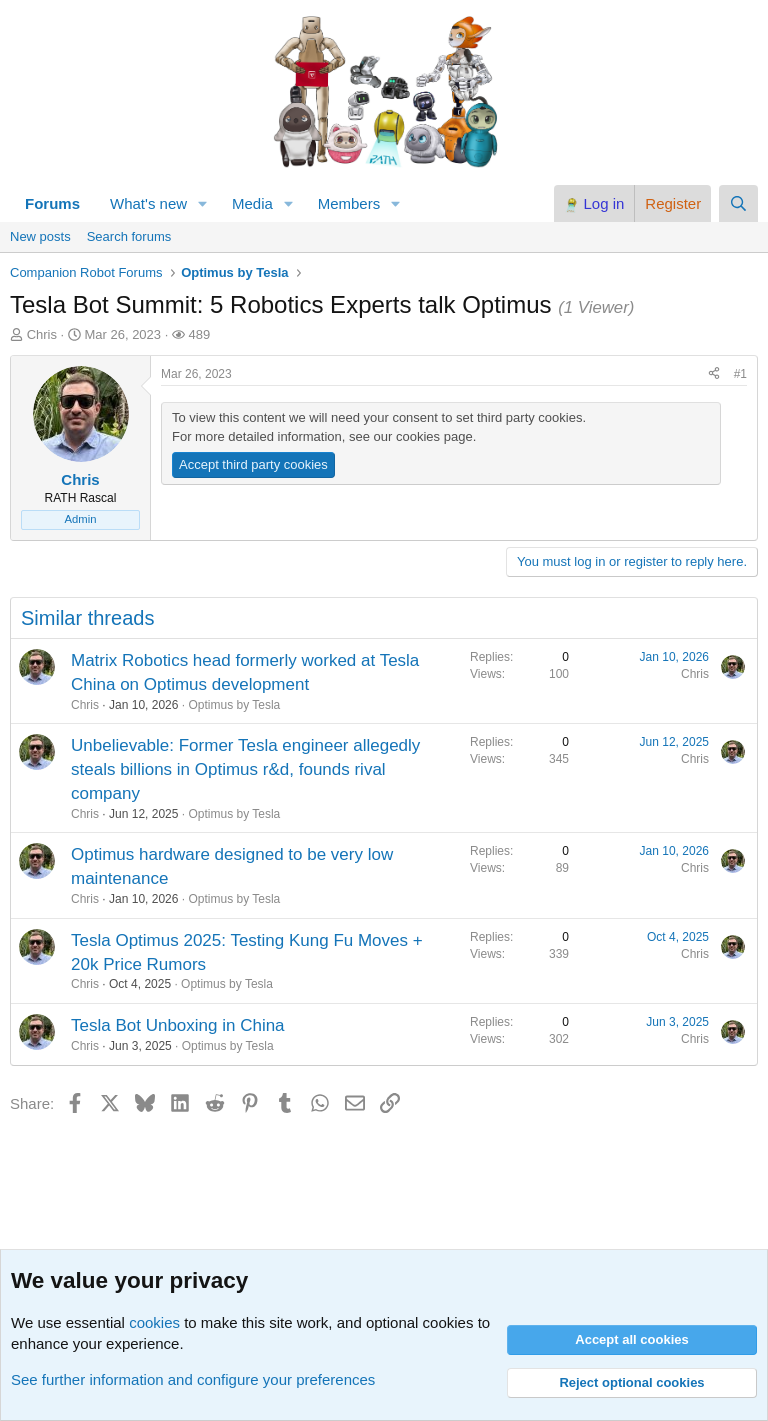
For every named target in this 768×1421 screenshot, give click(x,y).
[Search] (738, 203)
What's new (148, 203)
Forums (52, 203)
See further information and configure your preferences (193, 1379)
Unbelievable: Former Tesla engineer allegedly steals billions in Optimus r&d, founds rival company (245, 769)
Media (252, 203)
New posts (40, 236)
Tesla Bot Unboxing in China (178, 1025)
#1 (740, 374)
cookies (154, 1322)
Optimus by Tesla (234, 705)
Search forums (129, 236)
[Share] (714, 374)
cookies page (434, 436)
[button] (203, 203)
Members (349, 203)
